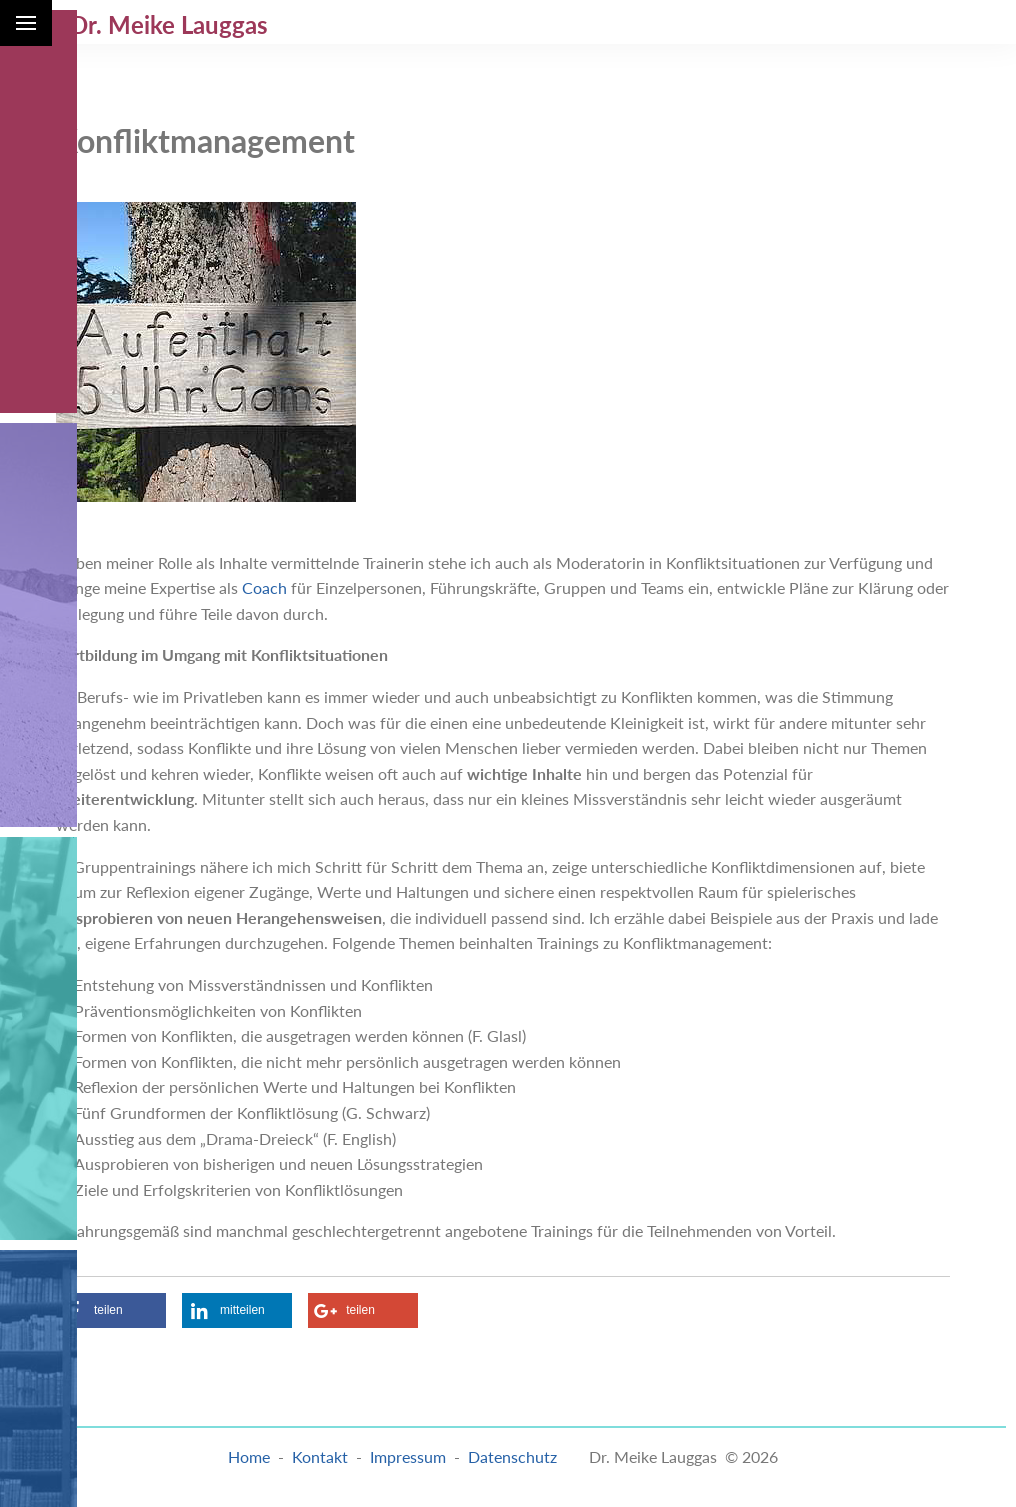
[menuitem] (508, 22)
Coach (264, 587)
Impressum (408, 1456)
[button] (111, 1310)
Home (249, 1456)
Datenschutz (512, 1456)
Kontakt (320, 1456)
